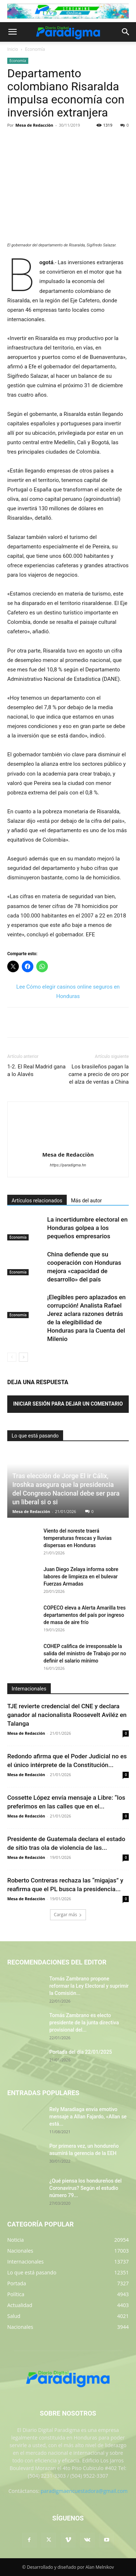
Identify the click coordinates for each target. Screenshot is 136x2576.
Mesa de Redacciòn (34, 125)
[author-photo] (68, 1144)
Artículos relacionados (37, 1200)
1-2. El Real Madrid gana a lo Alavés (36, 1070)
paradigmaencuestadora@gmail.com (84, 2490)
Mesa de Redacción (31, 1511)
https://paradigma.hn (68, 1165)
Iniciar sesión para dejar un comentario (68, 1404)
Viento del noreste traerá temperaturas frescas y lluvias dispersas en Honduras (78, 1538)
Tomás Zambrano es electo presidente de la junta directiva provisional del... (84, 2022)
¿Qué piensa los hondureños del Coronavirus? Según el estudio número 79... (85, 2188)
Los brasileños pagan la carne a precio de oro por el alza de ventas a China (99, 1074)
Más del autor (86, 1200)
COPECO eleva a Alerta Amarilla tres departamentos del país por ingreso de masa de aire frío (84, 1615)
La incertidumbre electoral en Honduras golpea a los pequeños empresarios (87, 1228)
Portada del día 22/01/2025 (80, 2052)
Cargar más (68, 1914)
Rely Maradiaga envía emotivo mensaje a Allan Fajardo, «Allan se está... (88, 2116)
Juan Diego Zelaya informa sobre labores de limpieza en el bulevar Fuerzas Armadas (81, 1576)
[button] (12, 32)
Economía (35, 49)
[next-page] (23, 1357)
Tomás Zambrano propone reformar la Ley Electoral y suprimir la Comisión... (89, 1986)
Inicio (12, 49)
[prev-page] (11, 1357)
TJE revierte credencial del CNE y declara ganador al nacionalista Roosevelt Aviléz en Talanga (67, 1714)
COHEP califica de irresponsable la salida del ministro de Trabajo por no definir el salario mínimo (85, 1653)
